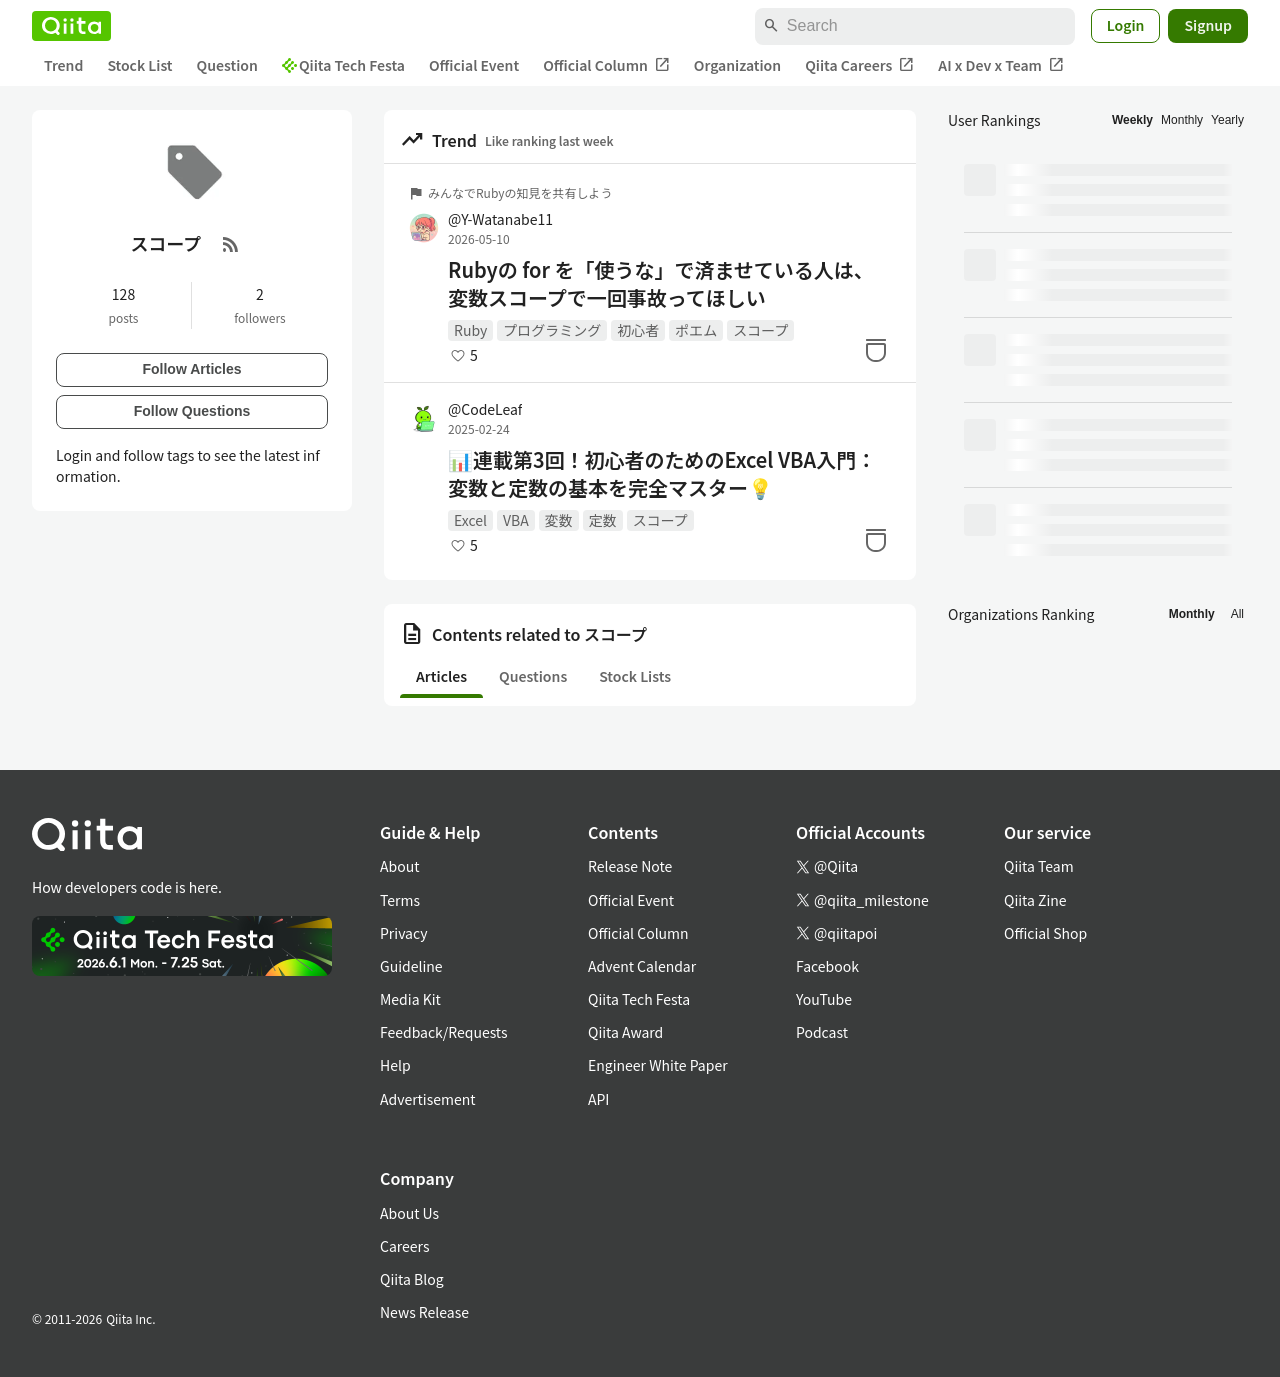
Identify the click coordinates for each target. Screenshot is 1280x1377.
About (399, 866)
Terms (400, 900)
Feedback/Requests (444, 1032)
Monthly (1182, 120)
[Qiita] (71, 26)
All (1237, 614)
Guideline (411, 966)
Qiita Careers (859, 65)
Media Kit (410, 999)
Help (395, 1065)
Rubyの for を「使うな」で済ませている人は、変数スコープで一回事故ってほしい (661, 284)
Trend (63, 65)
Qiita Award (625, 1032)
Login (1126, 25)
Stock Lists (635, 676)
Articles (441, 676)
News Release (424, 1312)
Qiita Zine (1035, 900)
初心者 (638, 330)
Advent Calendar (642, 966)
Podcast (822, 1032)
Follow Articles (191, 369)
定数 (603, 520)
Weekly (1132, 120)
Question (227, 65)
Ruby (470, 330)
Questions (533, 676)
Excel (470, 520)
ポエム (696, 330)
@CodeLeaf (485, 409)
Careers (404, 1246)
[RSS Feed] (231, 244)
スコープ (760, 330)
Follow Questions (192, 411)
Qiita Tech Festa (343, 65)
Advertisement (428, 1099)
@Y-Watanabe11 (500, 219)
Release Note (630, 866)
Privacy (403, 933)
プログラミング (552, 330)
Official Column (606, 65)
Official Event (474, 65)
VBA (516, 520)
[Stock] (876, 350)
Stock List (139, 65)
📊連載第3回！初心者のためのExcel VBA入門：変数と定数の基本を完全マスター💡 (662, 474)
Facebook (827, 966)
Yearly (1227, 120)
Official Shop (1045, 933)
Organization (737, 65)
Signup (1208, 25)
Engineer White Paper (658, 1065)
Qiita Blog (412, 1279)
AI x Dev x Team (1001, 65)
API (598, 1099)
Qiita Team (1039, 866)
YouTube (824, 999)
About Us (409, 1213)
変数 (559, 520)
